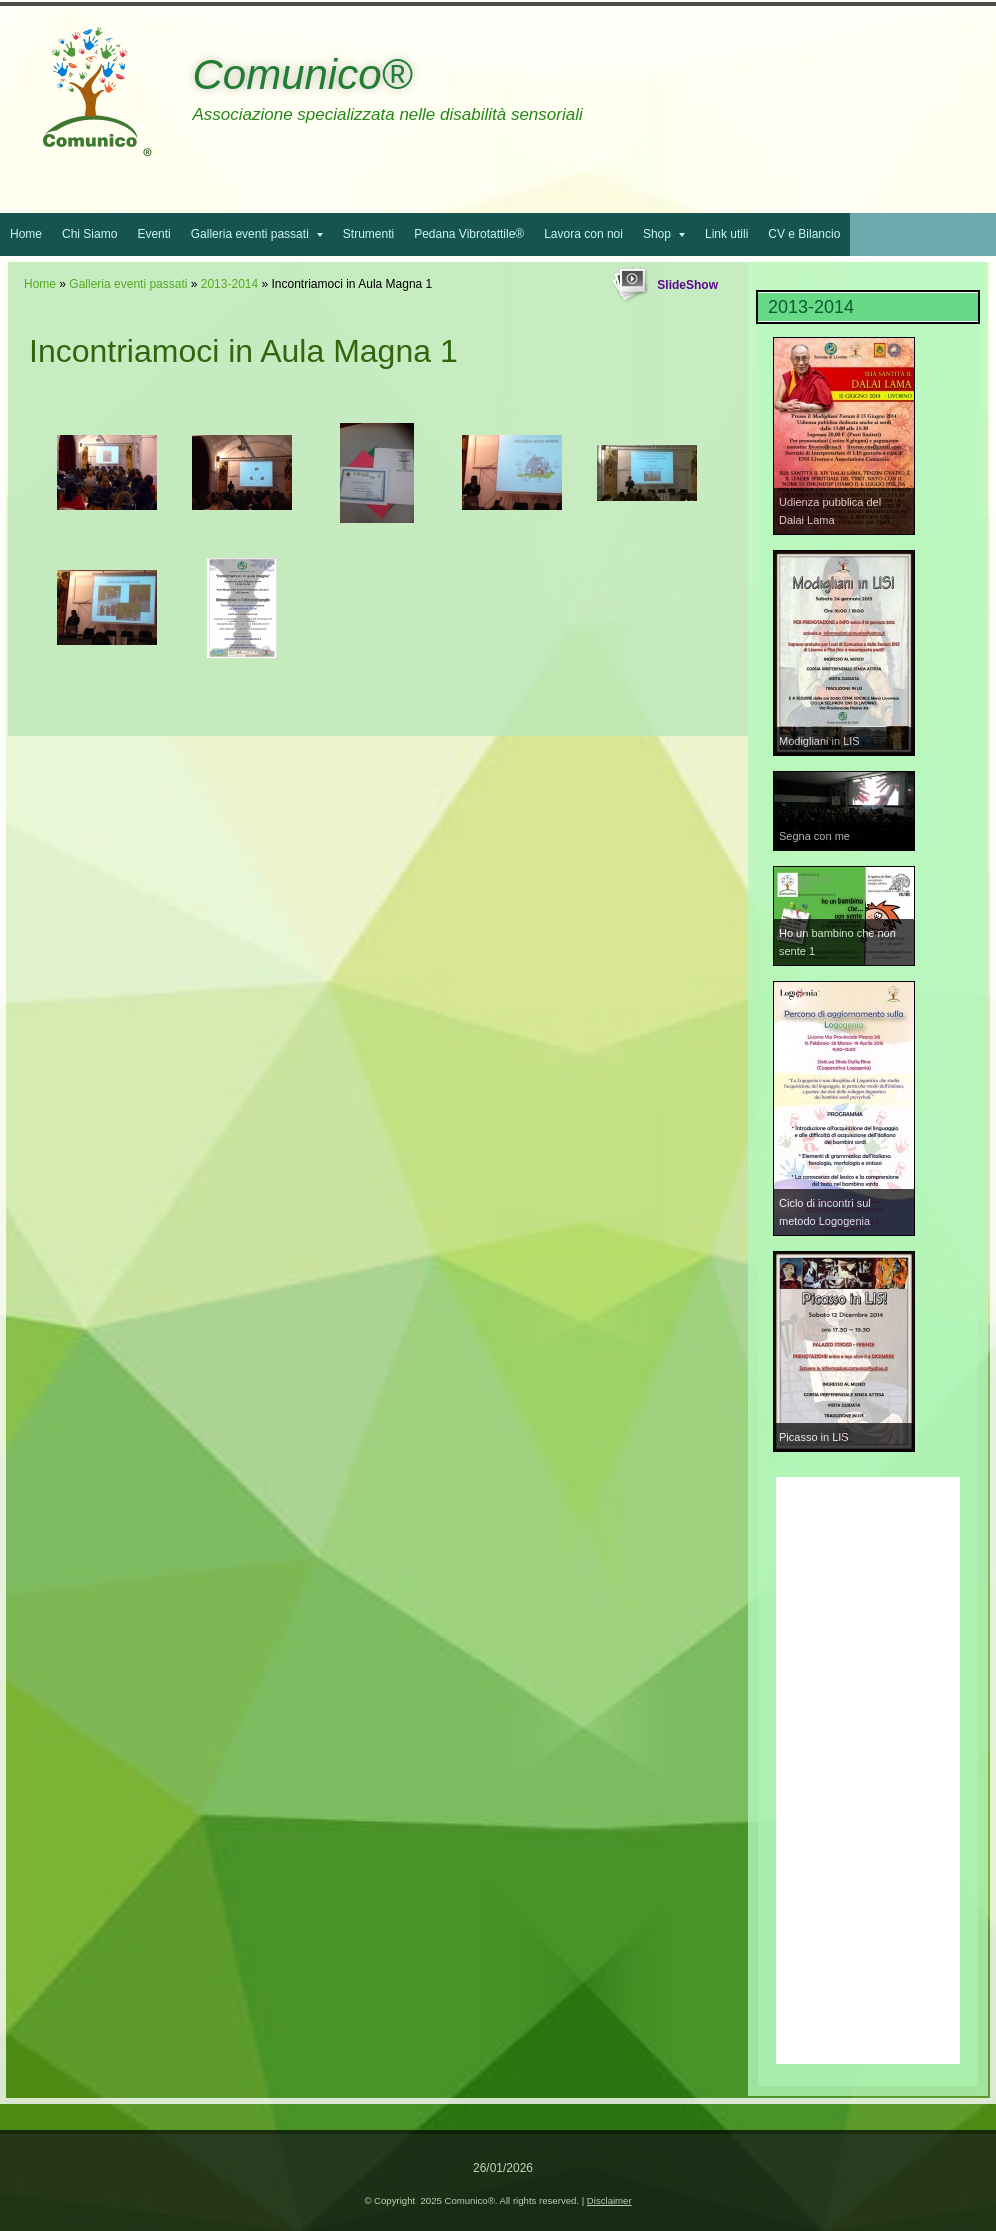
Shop (664, 234)
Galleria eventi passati (257, 234)
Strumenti (368, 234)
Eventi (153, 234)
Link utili (726, 234)
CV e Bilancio (804, 234)
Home (26, 234)
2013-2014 (229, 284)
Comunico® (302, 74)
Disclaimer (609, 2200)
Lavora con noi (583, 234)
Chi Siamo (89, 234)
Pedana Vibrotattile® (469, 234)
